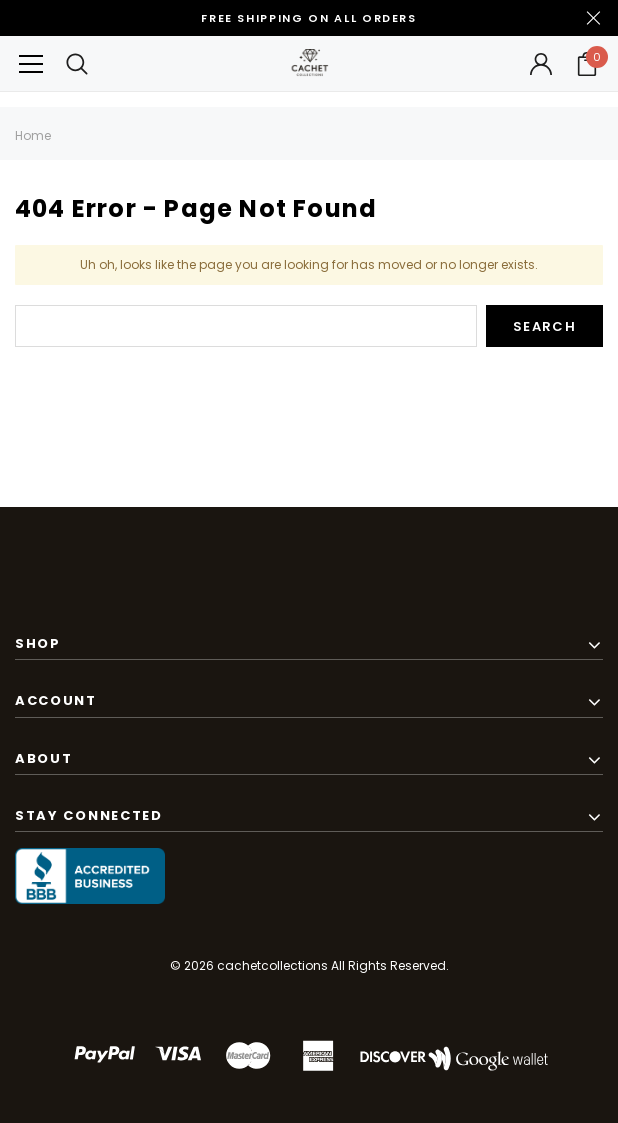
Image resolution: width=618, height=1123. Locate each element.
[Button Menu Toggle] (31, 63)
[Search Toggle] (77, 63)
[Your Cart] (587, 64)
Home (33, 135)
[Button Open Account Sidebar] (541, 64)
